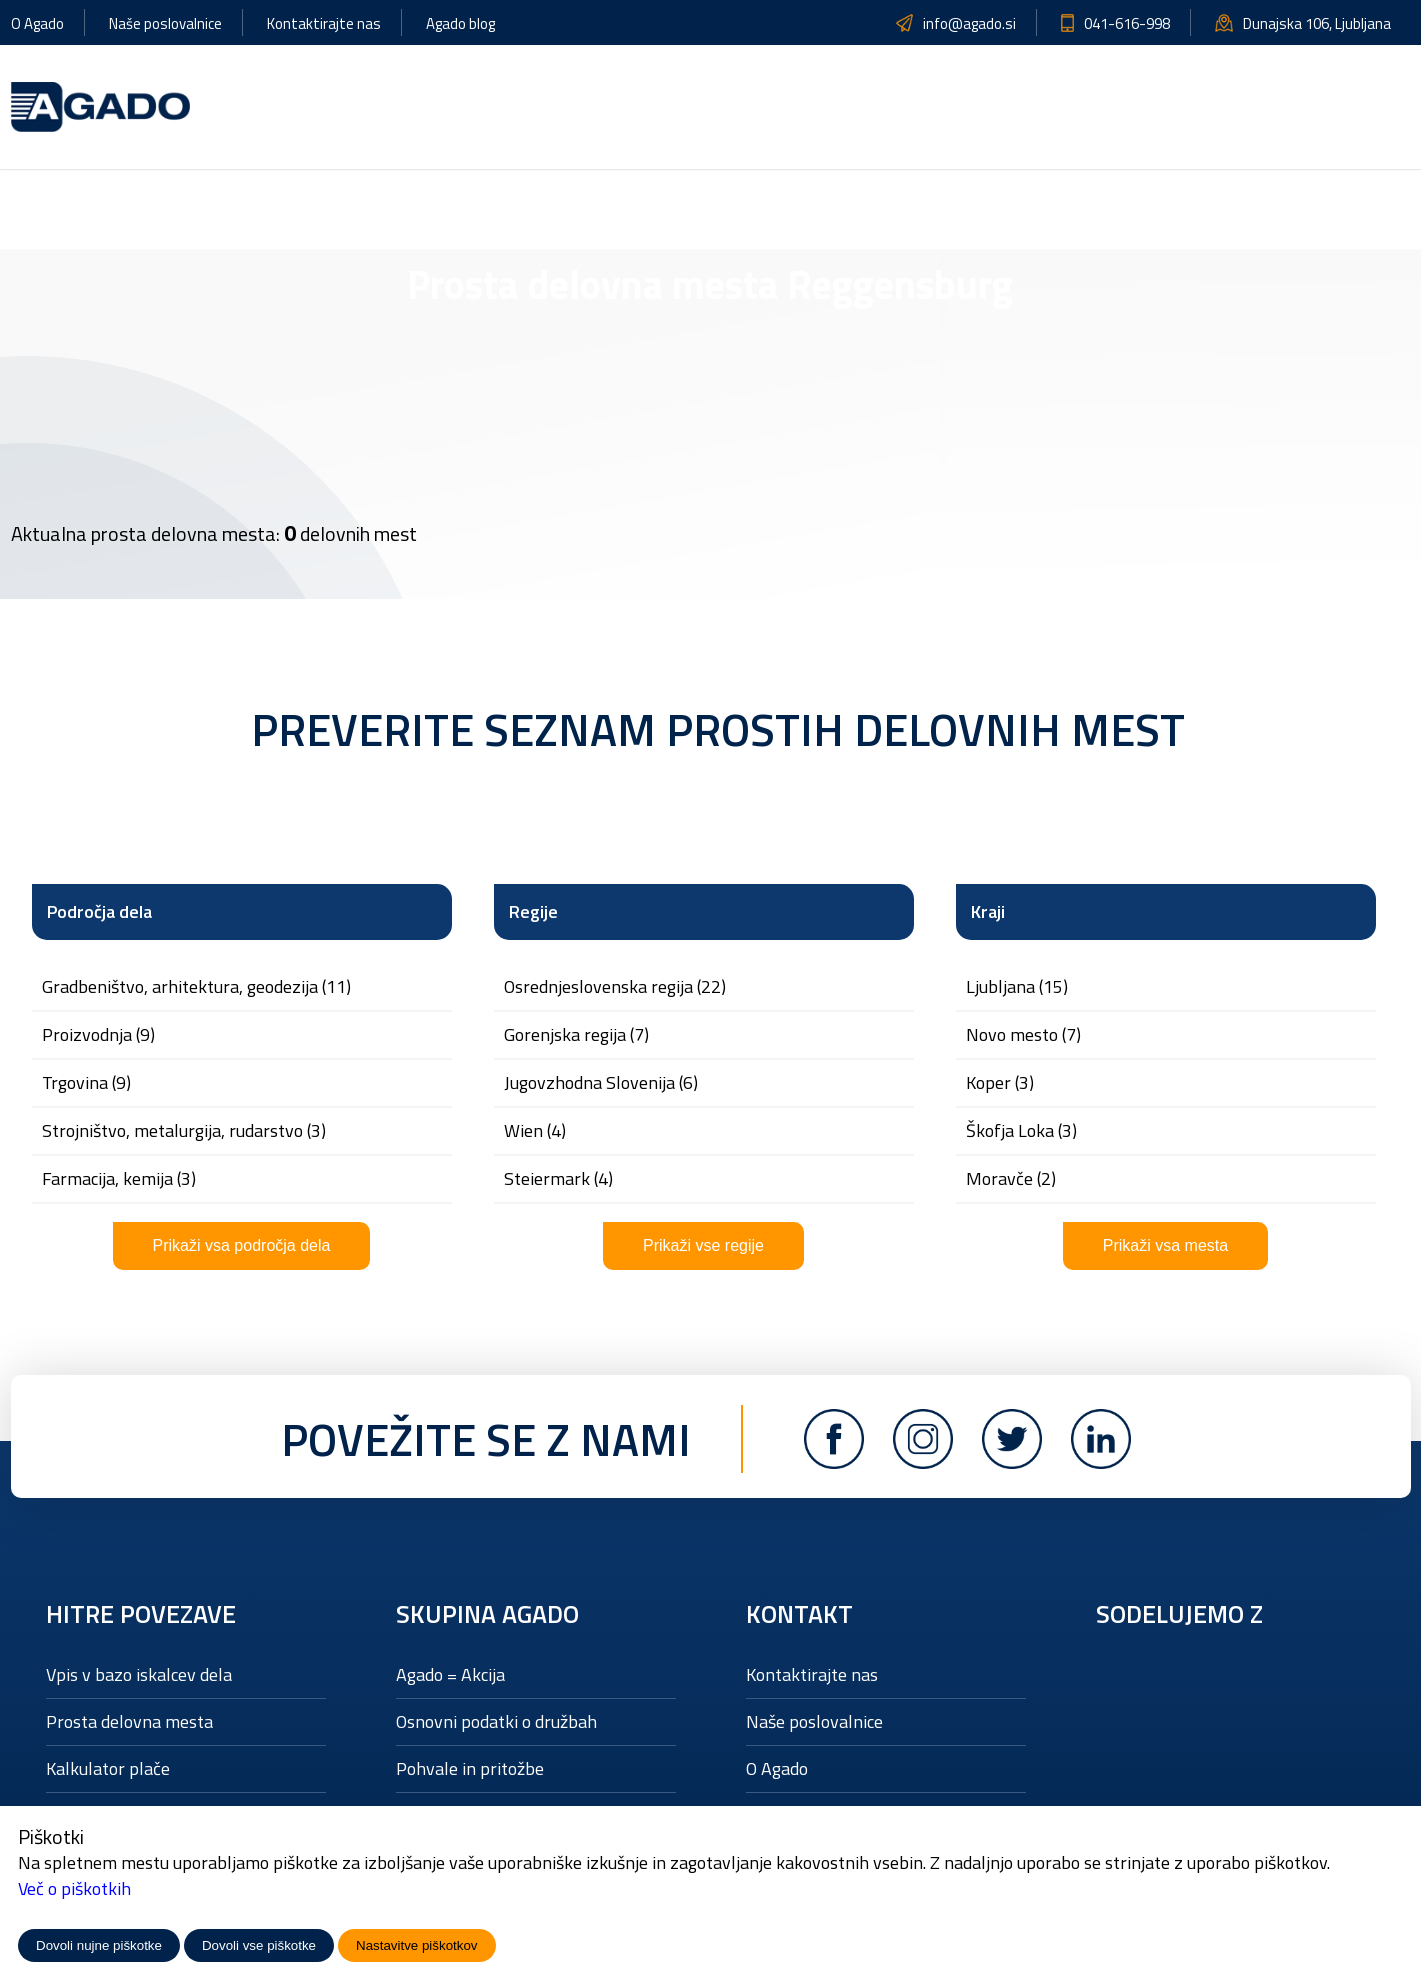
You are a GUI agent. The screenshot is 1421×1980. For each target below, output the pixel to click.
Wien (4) (535, 1131)
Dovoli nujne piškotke (99, 1945)
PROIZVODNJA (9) (98, 1035)
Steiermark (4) (558, 1179)
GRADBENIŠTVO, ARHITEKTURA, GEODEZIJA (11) (196, 987)
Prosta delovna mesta (129, 1721)
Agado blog (460, 23)
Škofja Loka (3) (1021, 1131)
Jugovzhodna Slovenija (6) (601, 1083)
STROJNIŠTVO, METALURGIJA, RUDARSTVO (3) (184, 1131)
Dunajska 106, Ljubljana (1317, 23)
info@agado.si (969, 23)
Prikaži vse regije (703, 1245)
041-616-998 (1127, 23)
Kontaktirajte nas (324, 23)
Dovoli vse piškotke (259, 1945)
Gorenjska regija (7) (576, 1035)
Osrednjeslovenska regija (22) (615, 987)
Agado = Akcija (450, 1674)
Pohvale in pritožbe (470, 1768)
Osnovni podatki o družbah (496, 1721)
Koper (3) (1000, 1083)
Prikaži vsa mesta (1165, 1245)
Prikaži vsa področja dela (242, 1245)
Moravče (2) (1011, 1179)
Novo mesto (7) (1023, 1035)
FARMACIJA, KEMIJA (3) (119, 1179)
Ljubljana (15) (1017, 987)
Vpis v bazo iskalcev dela (139, 1674)
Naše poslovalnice (165, 23)
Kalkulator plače (108, 1768)
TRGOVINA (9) (86, 1083)
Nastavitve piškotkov (416, 1945)
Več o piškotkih (74, 1888)
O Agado (37, 23)
